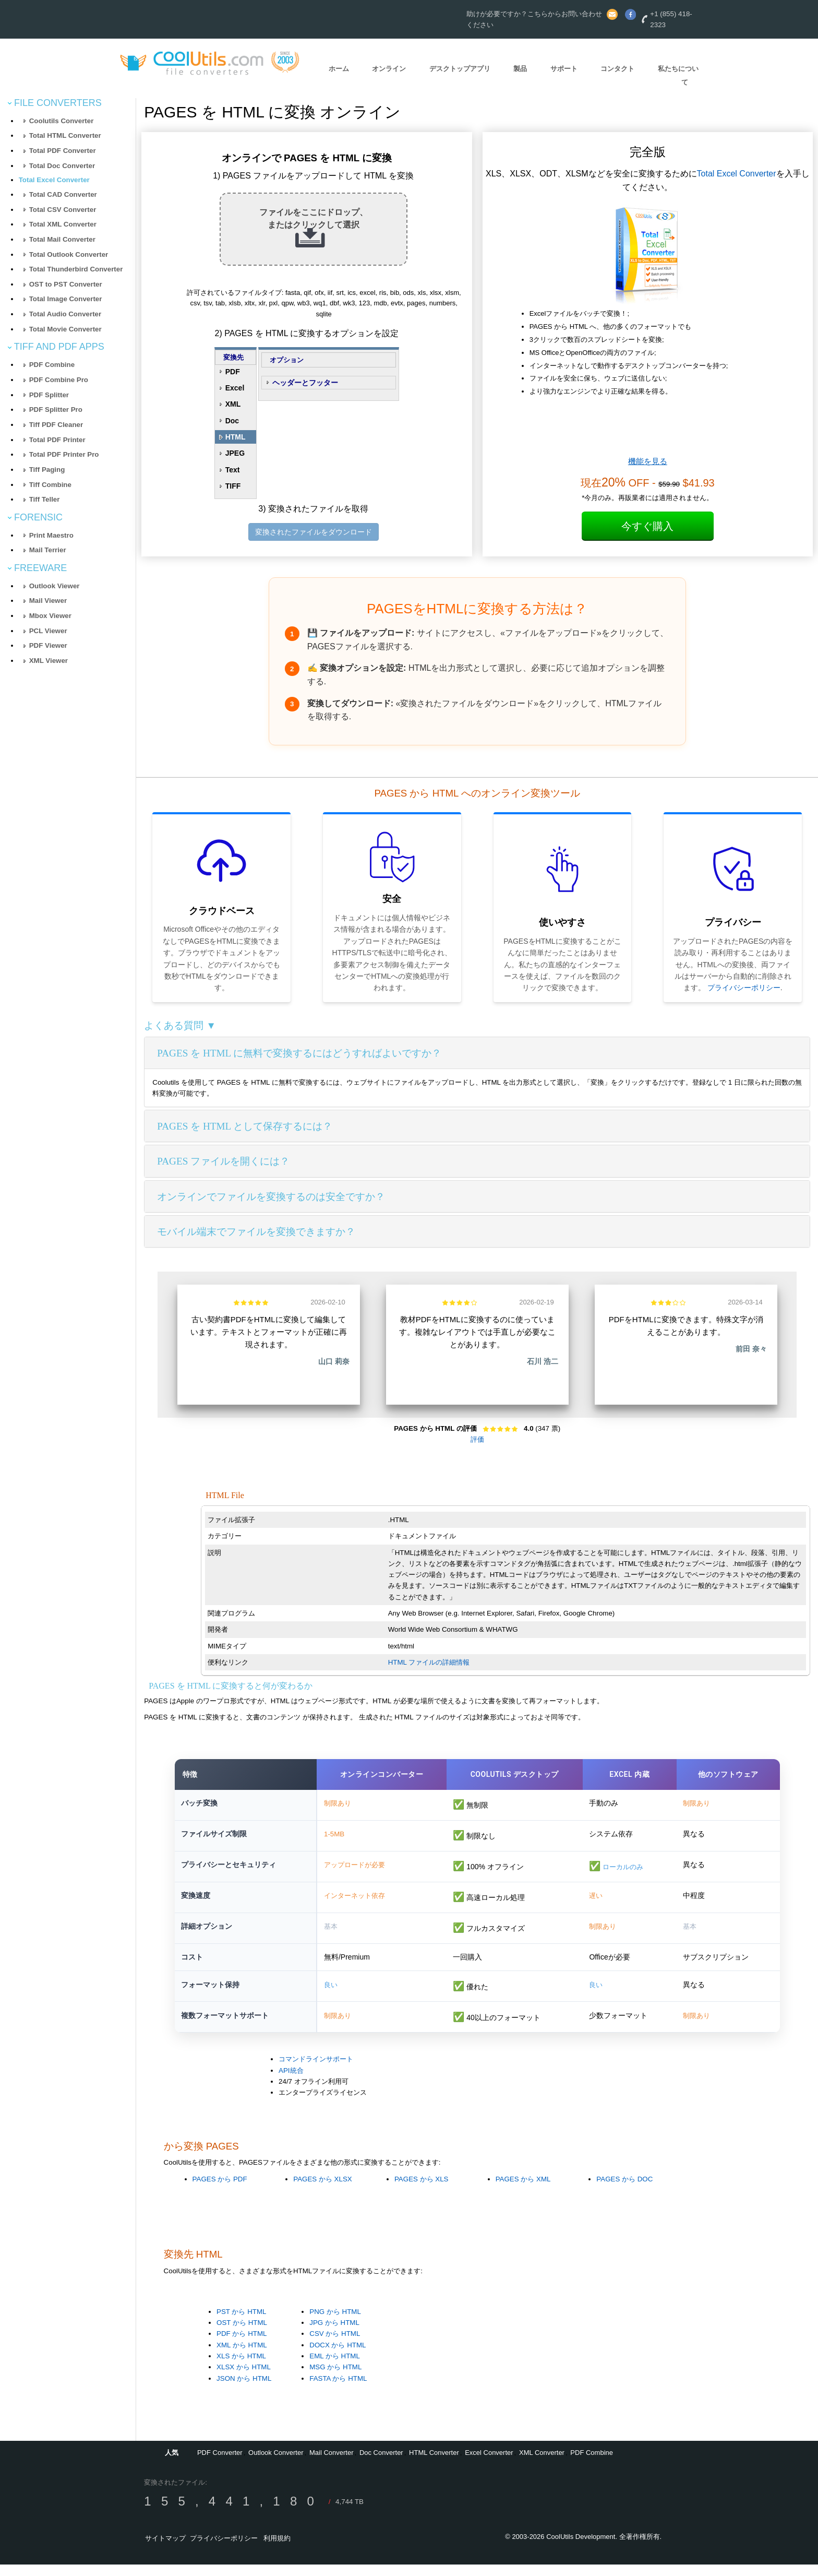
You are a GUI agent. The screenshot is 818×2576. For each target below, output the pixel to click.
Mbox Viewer (50, 616)
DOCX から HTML (337, 2356)
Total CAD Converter (63, 194)
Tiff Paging (47, 469)
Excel (235, 388)
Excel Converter (489, 2464)
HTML (235, 437)
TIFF (233, 486)
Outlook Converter (276, 2464)
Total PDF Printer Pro (64, 454)
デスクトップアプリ (459, 69)
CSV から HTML (334, 2345)
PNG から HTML (335, 2323)
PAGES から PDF (220, 2190)
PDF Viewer (48, 645)
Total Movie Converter (65, 329)
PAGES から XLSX (322, 2190)
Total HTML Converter (65, 135)
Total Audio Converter (65, 314)
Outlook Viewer (54, 586)
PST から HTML (241, 2323)
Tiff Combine (50, 485)
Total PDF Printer (57, 440)
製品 (520, 69)
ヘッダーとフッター (305, 382)
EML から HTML (334, 2367)
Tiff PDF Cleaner (56, 425)
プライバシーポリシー (743, 987)
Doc (232, 421)
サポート (564, 69)
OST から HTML (241, 2334)
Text (232, 470)
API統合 (291, 2082)
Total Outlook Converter (69, 254)
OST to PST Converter (65, 284)
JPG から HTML (334, 2334)
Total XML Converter (63, 224)
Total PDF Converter (62, 151)
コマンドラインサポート (316, 2071)
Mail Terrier (47, 550)
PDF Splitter (49, 395)
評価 (477, 1439)
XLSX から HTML (243, 2379)
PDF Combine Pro (58, 380)
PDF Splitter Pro (55, 409)
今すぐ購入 (647, 526)
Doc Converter (381, 2464)
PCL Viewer (48, 631)
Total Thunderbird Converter (76, 269)
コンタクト (617, 69)
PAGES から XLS (421, 2190)
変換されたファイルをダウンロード (313, 532)
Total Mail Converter (62, 239)
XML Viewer (48, 660)
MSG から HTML (335, 2379)
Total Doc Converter (62, 166)
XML (233, 404)
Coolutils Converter (61, 121)
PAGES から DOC (624, 2190)
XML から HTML (241, 2356)
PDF (232, 371)
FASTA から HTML (338, 2390)
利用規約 (277, 2550)
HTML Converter (434, 2464)
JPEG (235, 453)
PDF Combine (52, 365)
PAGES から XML (523, 2190)
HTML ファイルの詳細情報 (429, 1662)
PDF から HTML (241, 2345)
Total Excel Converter (54, 180)
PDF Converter (220, 2464)
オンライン (389, 69)
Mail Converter (331, 2464)
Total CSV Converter (63, 209)
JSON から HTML (243, 2390)
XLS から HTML (241, 2367)
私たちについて (678, 76)
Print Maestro (51, 535)
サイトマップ (165, 2550)
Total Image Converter (65, 299)
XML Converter (541, 2464)
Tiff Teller (44, 499)
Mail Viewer (48, 600)
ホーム (339, 69)
